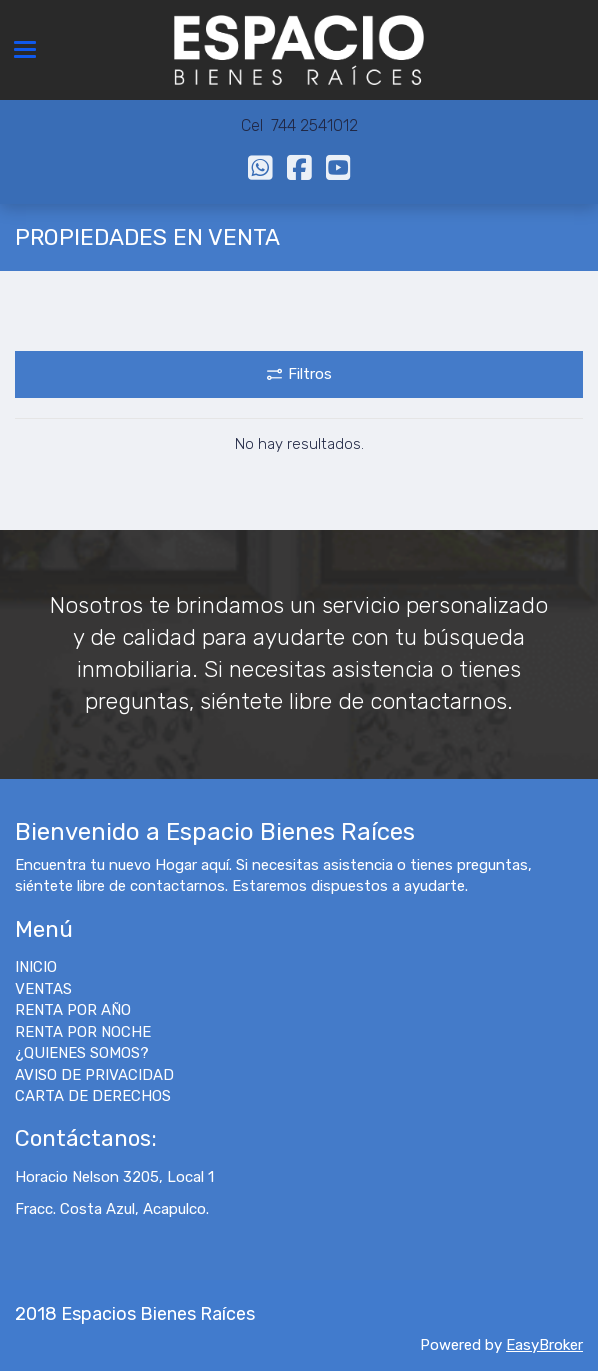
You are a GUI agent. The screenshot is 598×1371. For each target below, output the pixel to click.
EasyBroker (544, 1345)
